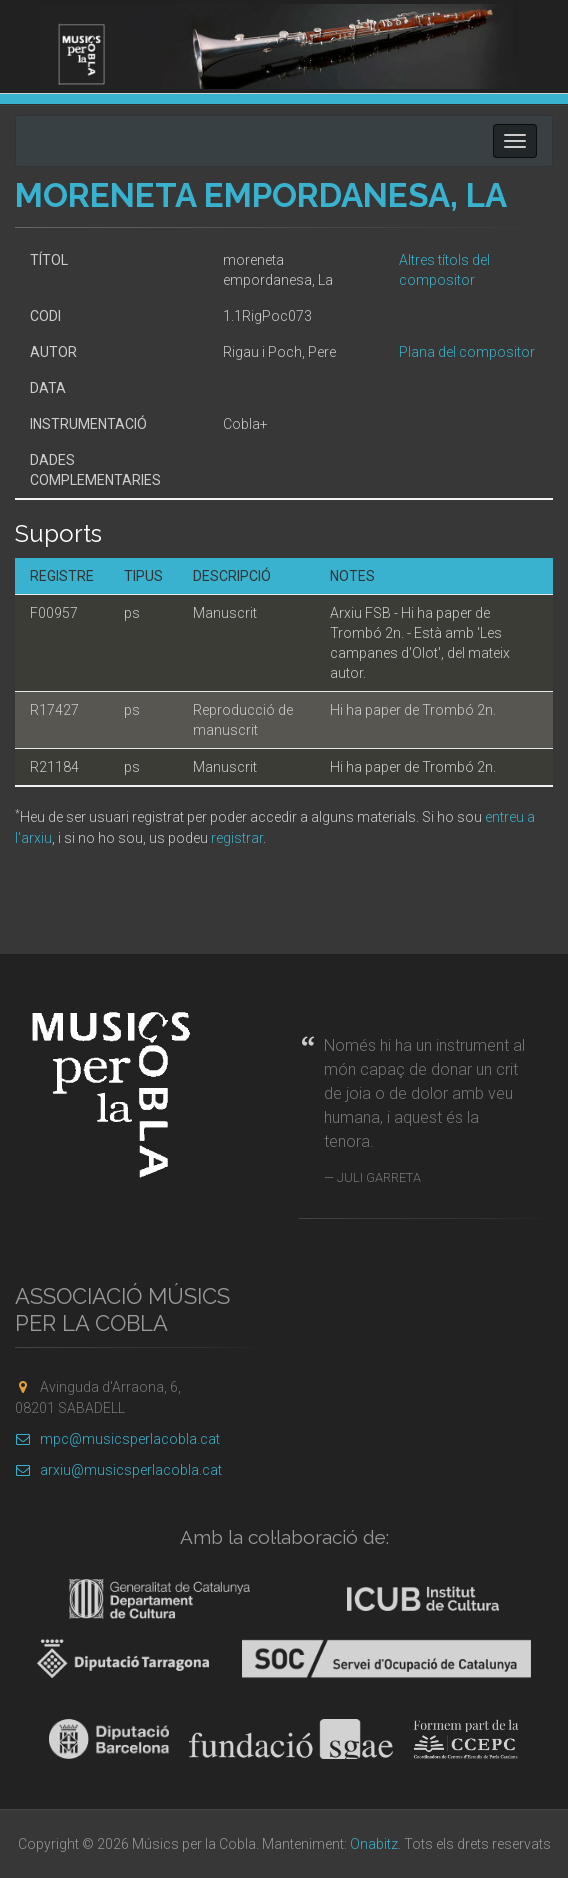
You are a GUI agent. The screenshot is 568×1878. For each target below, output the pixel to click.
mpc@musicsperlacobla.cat (117, 1439)
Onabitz (374, 1844)
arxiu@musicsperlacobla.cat (118, 1470)
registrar (237, 838)
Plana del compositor (467, 352)
